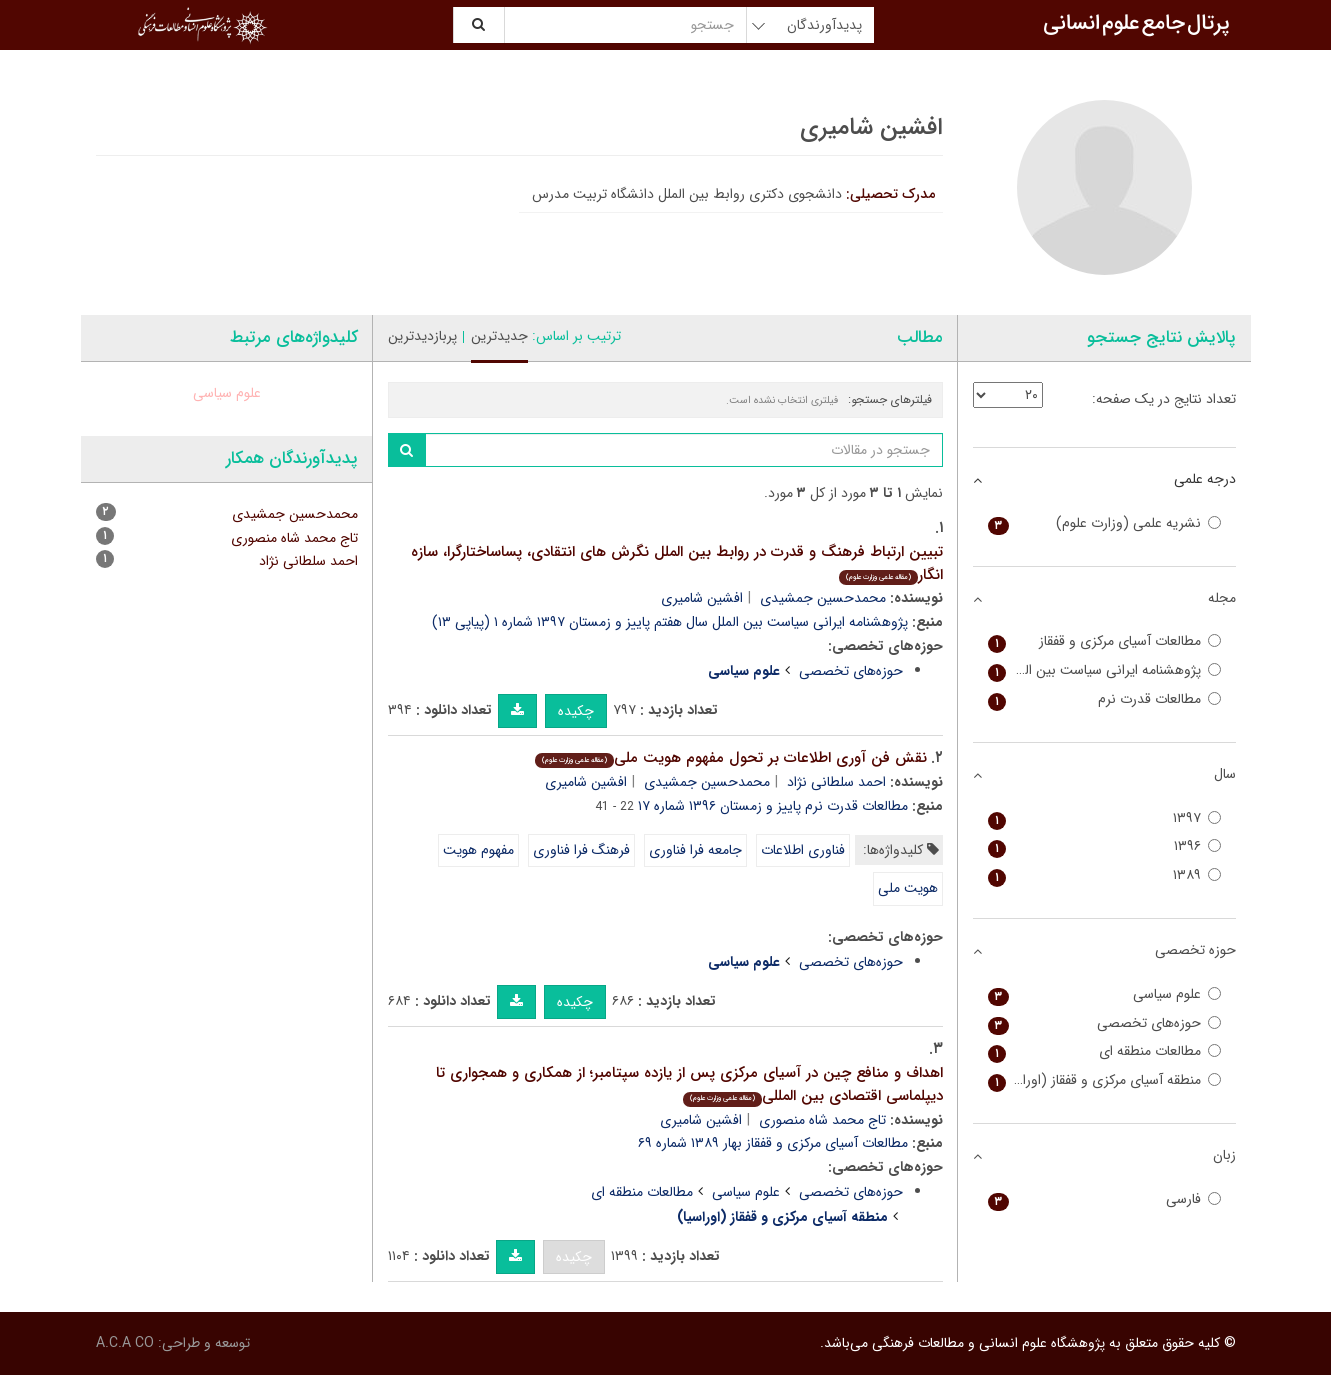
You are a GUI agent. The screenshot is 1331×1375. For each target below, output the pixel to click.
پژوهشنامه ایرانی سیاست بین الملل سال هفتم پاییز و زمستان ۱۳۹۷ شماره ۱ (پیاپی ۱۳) (670, 622)
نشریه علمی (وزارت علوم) (1104, 523)
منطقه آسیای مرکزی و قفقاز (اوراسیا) (1104, 1080)
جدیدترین (499, 336)
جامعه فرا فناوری (695, 850)
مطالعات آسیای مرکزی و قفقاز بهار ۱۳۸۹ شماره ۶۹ (773, 1143)
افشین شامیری (702, 598)
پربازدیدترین (422, 336)
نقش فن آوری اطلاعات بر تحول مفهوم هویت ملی (731, 758)
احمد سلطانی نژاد (836, 782)
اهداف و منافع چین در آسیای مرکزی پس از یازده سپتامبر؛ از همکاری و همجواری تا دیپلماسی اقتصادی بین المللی (689, 1084)
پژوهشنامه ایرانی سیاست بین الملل (1104, 670)
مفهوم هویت (478, 850)
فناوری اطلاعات (803, 850)
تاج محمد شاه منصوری (822, 1120)
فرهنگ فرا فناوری (581, 850)
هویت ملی (908, 888)
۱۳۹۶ (1104, 846)
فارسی (1104, 1199)
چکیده (576, 711)
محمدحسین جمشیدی (823, 598)
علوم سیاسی (746, 1192)
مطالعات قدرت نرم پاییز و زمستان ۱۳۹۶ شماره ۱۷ (773, 806)
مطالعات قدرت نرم (1104, 699)
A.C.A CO (125, 1343)
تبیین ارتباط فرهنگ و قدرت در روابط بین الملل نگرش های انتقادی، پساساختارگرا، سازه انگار (677, 563)
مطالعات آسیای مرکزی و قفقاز (1104, 641)
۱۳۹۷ (1104, 818)
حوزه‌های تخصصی (851, 671)
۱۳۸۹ (1104, 875)
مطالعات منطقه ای (642, 1192)
